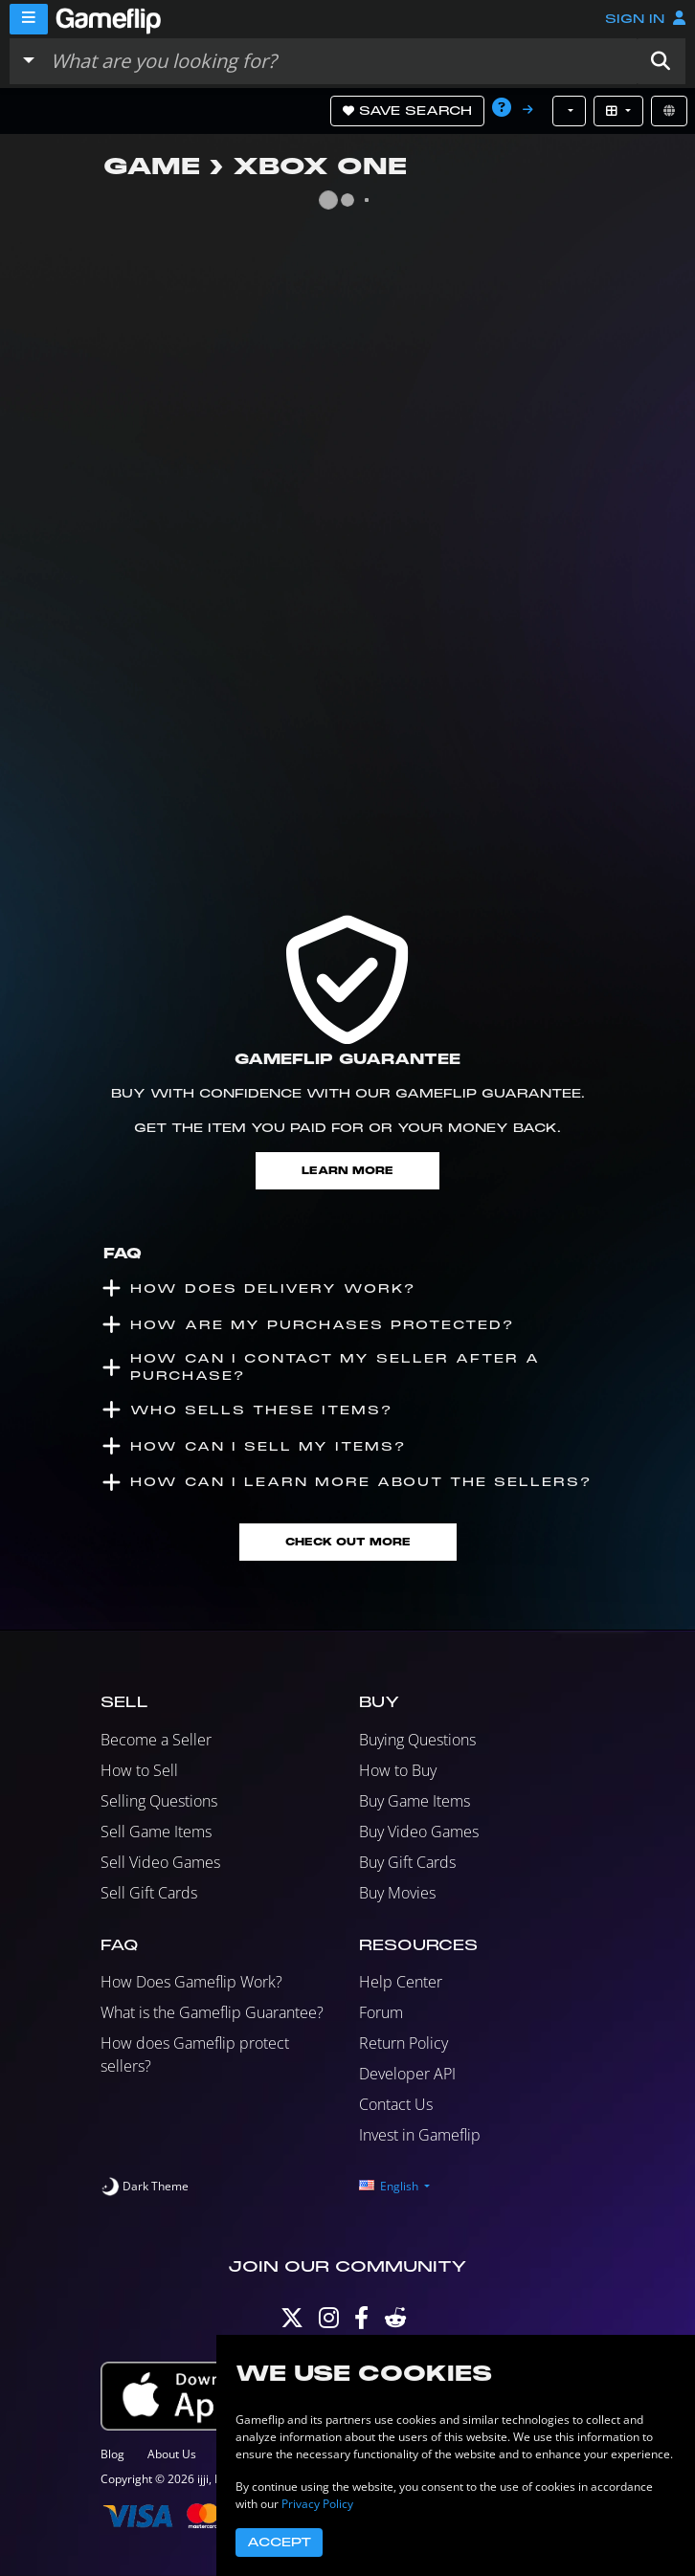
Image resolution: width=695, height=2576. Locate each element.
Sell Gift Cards (149, 1892)
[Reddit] (395, 2322)
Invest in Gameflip (420, 2134)
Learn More (347, 1171)
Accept (279, 2542)
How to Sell (139, 1770)
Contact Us (396, 2104)
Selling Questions (159, 1800)
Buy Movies (397, 1892)
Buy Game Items (414, 1800)
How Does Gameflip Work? (191, 1981)
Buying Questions (417, 1739)
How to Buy (398, 1770)
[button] (660, 61)
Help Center (400, 1981)
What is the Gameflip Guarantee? (212, 2012)
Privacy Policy (317, 2504)
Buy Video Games (419, 1831)
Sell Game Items (156, 1831)
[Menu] (29, 19)
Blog (112, 2454)
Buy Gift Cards (407, 1862)
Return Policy (403, 2043)
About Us (171, 2454)
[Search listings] (339, 61)
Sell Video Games (160, 1862)
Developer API (407, 2073)
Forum (381, 2012)
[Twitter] (291, 2322)
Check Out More (348, 1542)
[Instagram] (329, 2322)
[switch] (145, 2186)
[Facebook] (361, 2322)
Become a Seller (156, 1739)
